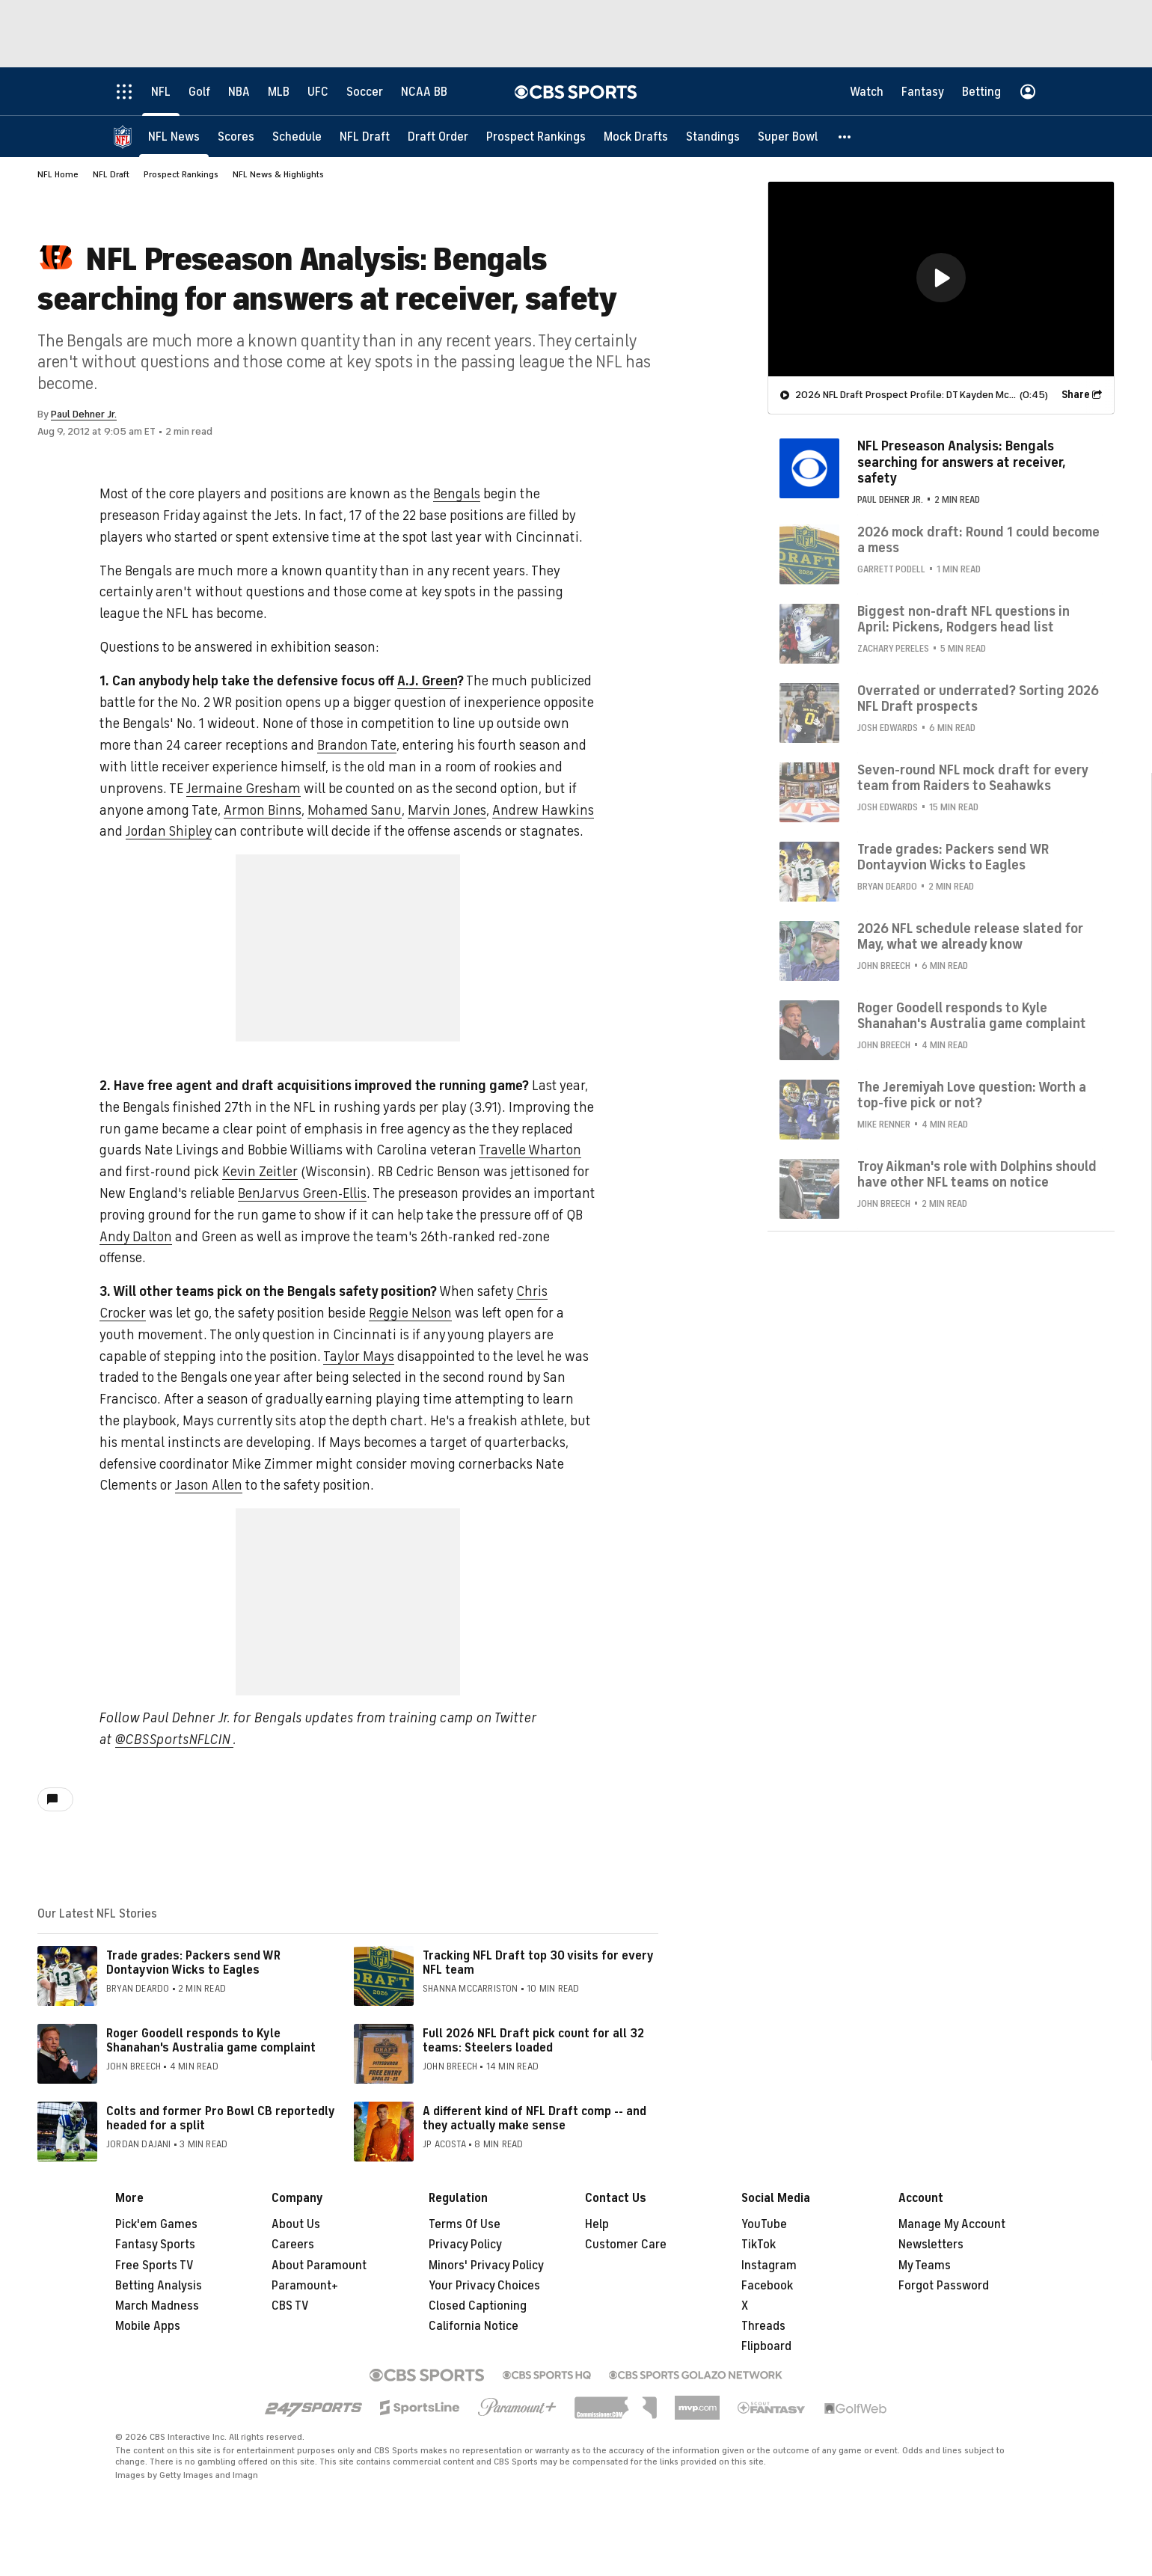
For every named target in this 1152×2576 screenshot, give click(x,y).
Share (1075, 394)
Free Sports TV (154, 2265)
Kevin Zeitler (260, 1171)
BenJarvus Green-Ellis (302, 1193)
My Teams (924, 2265)
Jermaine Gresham (243, 788)
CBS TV (290, 2305)
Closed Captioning (478, 2305)
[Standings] (713, 136)
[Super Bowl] (788, 136)
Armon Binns (262, 810)
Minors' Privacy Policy (486, 2265)
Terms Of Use (464, 2224)
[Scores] (236, 136)
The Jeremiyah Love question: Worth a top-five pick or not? (971, 1095)
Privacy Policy (465, 2244)
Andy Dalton (135, 1237)
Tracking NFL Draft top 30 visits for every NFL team (538, 1962)
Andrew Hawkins (543, 810)
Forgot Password (943, 2285)
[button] (845, 136)
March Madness (157, 2305)
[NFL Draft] (365, 136)
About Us (296, 2224)
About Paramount (319, 2265)
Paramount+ (305, 2285)
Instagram (769, 2265)
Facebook (767, 2285)
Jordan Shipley (169, 831)
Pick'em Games (156, 2224)
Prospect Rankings (181, 174)
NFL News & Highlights (278, 174)
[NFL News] (174, 136)
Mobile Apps (147, 2326)
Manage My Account (951, 2224)
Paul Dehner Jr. (84, 414)
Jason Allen (208, 1485)
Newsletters (930, 2244)
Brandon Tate (356, 745)
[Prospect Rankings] (536, 136)
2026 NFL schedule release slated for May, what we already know (970, 936)
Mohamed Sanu (354, 810)
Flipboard (766, 2346)
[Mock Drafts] (636, 136)
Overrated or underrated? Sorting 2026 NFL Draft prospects (978, 698)
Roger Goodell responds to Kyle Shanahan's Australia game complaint (211, 2040)
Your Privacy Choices (484, 2285)
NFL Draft (111, 174)
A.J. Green (427, 681)
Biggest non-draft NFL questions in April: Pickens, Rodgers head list (963, 619)
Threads (763, 2326)
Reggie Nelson (410, 1313)
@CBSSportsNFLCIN (174, 1739)
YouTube (764, 2224)
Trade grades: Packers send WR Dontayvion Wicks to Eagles (193, 1962)
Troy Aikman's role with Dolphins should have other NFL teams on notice (977, 1174)
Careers (293, 2244)
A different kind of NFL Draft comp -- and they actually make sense (534, 2118)
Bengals (456, 494)
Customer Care (626, 2244)
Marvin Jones (447, 810)
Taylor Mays (358, 1356)
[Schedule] (297, 136)
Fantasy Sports (155, 2244)
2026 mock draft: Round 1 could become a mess (978, 540)
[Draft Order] (438, 136)
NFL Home (58, 174)
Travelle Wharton (530, 1150)
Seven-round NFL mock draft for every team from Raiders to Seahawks (972, 778)
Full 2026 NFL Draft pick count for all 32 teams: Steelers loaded (533, 2040)
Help (597, 2224)
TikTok (758, 2244)
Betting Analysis (158, 2285)
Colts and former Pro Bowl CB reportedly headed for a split (220, 2118)
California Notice (473, 2326)
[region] (941, 279)
